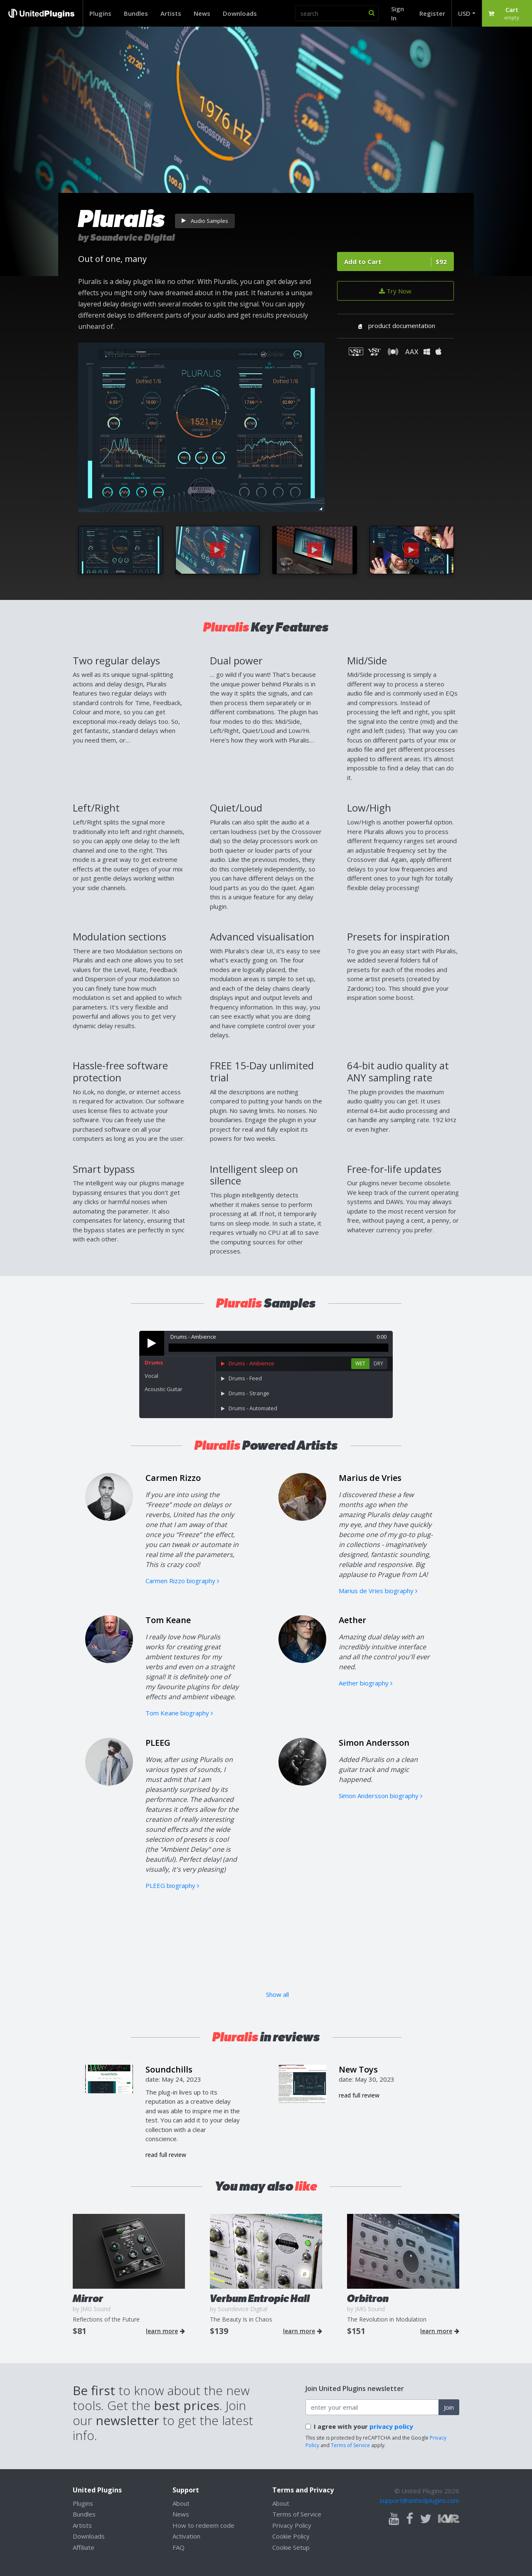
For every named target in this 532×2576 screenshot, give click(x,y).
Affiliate (83, 2547)
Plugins (100, 13)
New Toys (358, 2069)
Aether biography (365, 1683)
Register (432, 13)
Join (449, 2407)
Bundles (136, 13)
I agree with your (363, 2426)
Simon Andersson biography (380, 1795)
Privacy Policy (291, 2525)
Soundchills (168, 2069)
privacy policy (391, 2426)
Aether (352, 1620)
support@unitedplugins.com (419, 2500)
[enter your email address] (372, 2407)
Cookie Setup (291, 2547)
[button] (507, 13)
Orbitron (368, 2298)
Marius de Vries (370, 1477)
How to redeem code (203, 2525)
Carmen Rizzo (173, 1477)
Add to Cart (395, 261)
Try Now (395, 291)
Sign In (397, 13)
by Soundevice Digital (126, 238)
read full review (165, 2155)
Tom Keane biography (179, 1713)
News (202, 13)
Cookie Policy (291, 2536)
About (181, 2503)
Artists (170, 13)
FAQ (178, 2547)
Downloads (240, 13)
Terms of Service (350, 2445)
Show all (277, 1994)
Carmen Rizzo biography (182, 1581)
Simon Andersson (374, 1742)
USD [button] (464, 13)
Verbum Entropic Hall (260, 2298)
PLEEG (157, 1742)
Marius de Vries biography (378, 1591)
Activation (186, 2536)
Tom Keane (168, 1620)
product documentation (395, 325)
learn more (165, 2331)
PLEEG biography (172, 1885)
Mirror (88, 2298)
